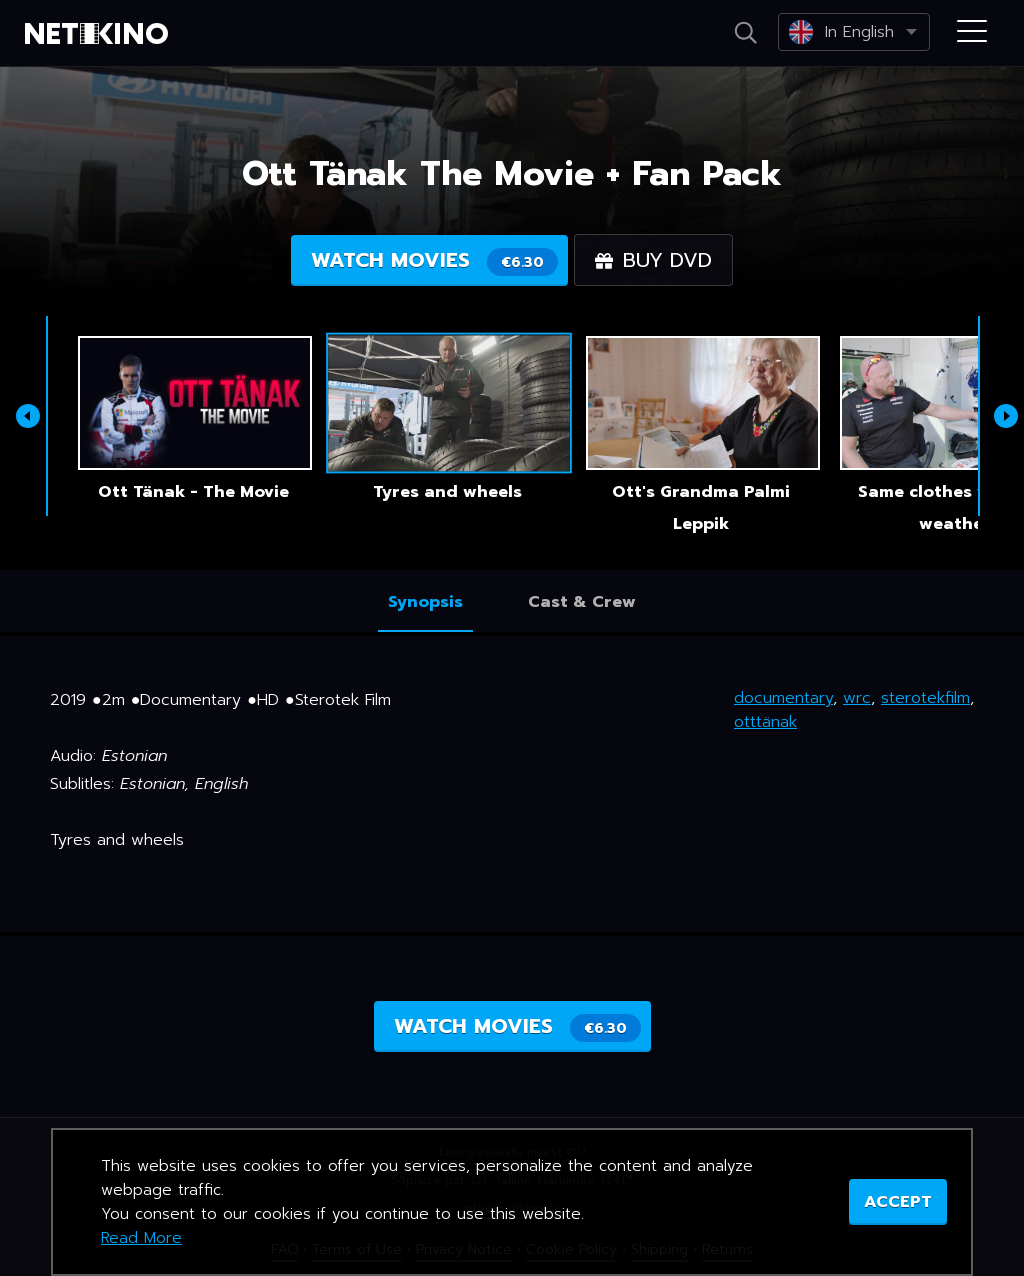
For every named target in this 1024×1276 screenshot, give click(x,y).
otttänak (765, 722)
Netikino (100, 34)
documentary (783, 698)
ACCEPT (898, 1202)
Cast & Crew (582, 602)
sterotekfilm (925, 698)
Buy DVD (653, 260)
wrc (857, 698)
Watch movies (434, 260)
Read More (141, 1238)
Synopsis (425, 602)
